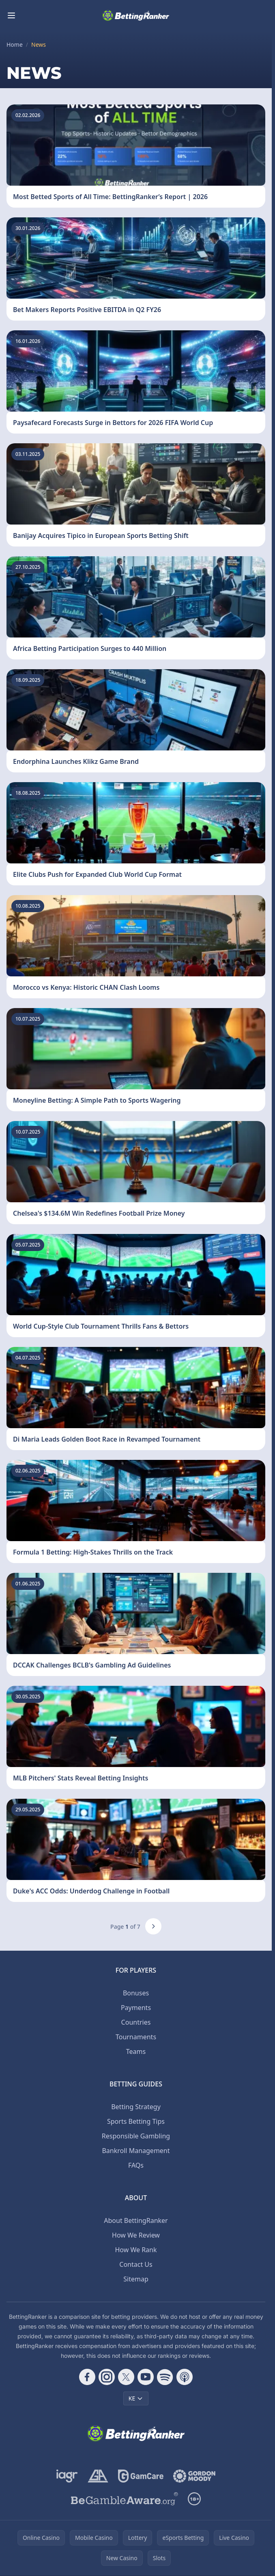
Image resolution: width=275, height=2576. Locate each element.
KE (136, 2398)
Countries (136, 2022)
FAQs (136, 2165)
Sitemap (135, 2279)
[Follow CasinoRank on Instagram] (107, 2377)
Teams (136, 2051)
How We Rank (136, 2249)
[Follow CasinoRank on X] (126, 2377)
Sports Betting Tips (136, 2121)
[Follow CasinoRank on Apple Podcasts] (184, 2377)
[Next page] (153, 1926)
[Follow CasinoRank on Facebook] (87, 2377)
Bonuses (136, 1992)
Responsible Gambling (136, 2135)
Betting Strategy (136, 2106)
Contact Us (135, 2264)
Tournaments (136, 2036)
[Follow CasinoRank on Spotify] (165, 2377)
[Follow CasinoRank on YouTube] (146, 2377)
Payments (136, 2007)
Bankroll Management (136, 2150)
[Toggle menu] (11, 15)
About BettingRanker (136, 2220)
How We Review (136, 2235)
